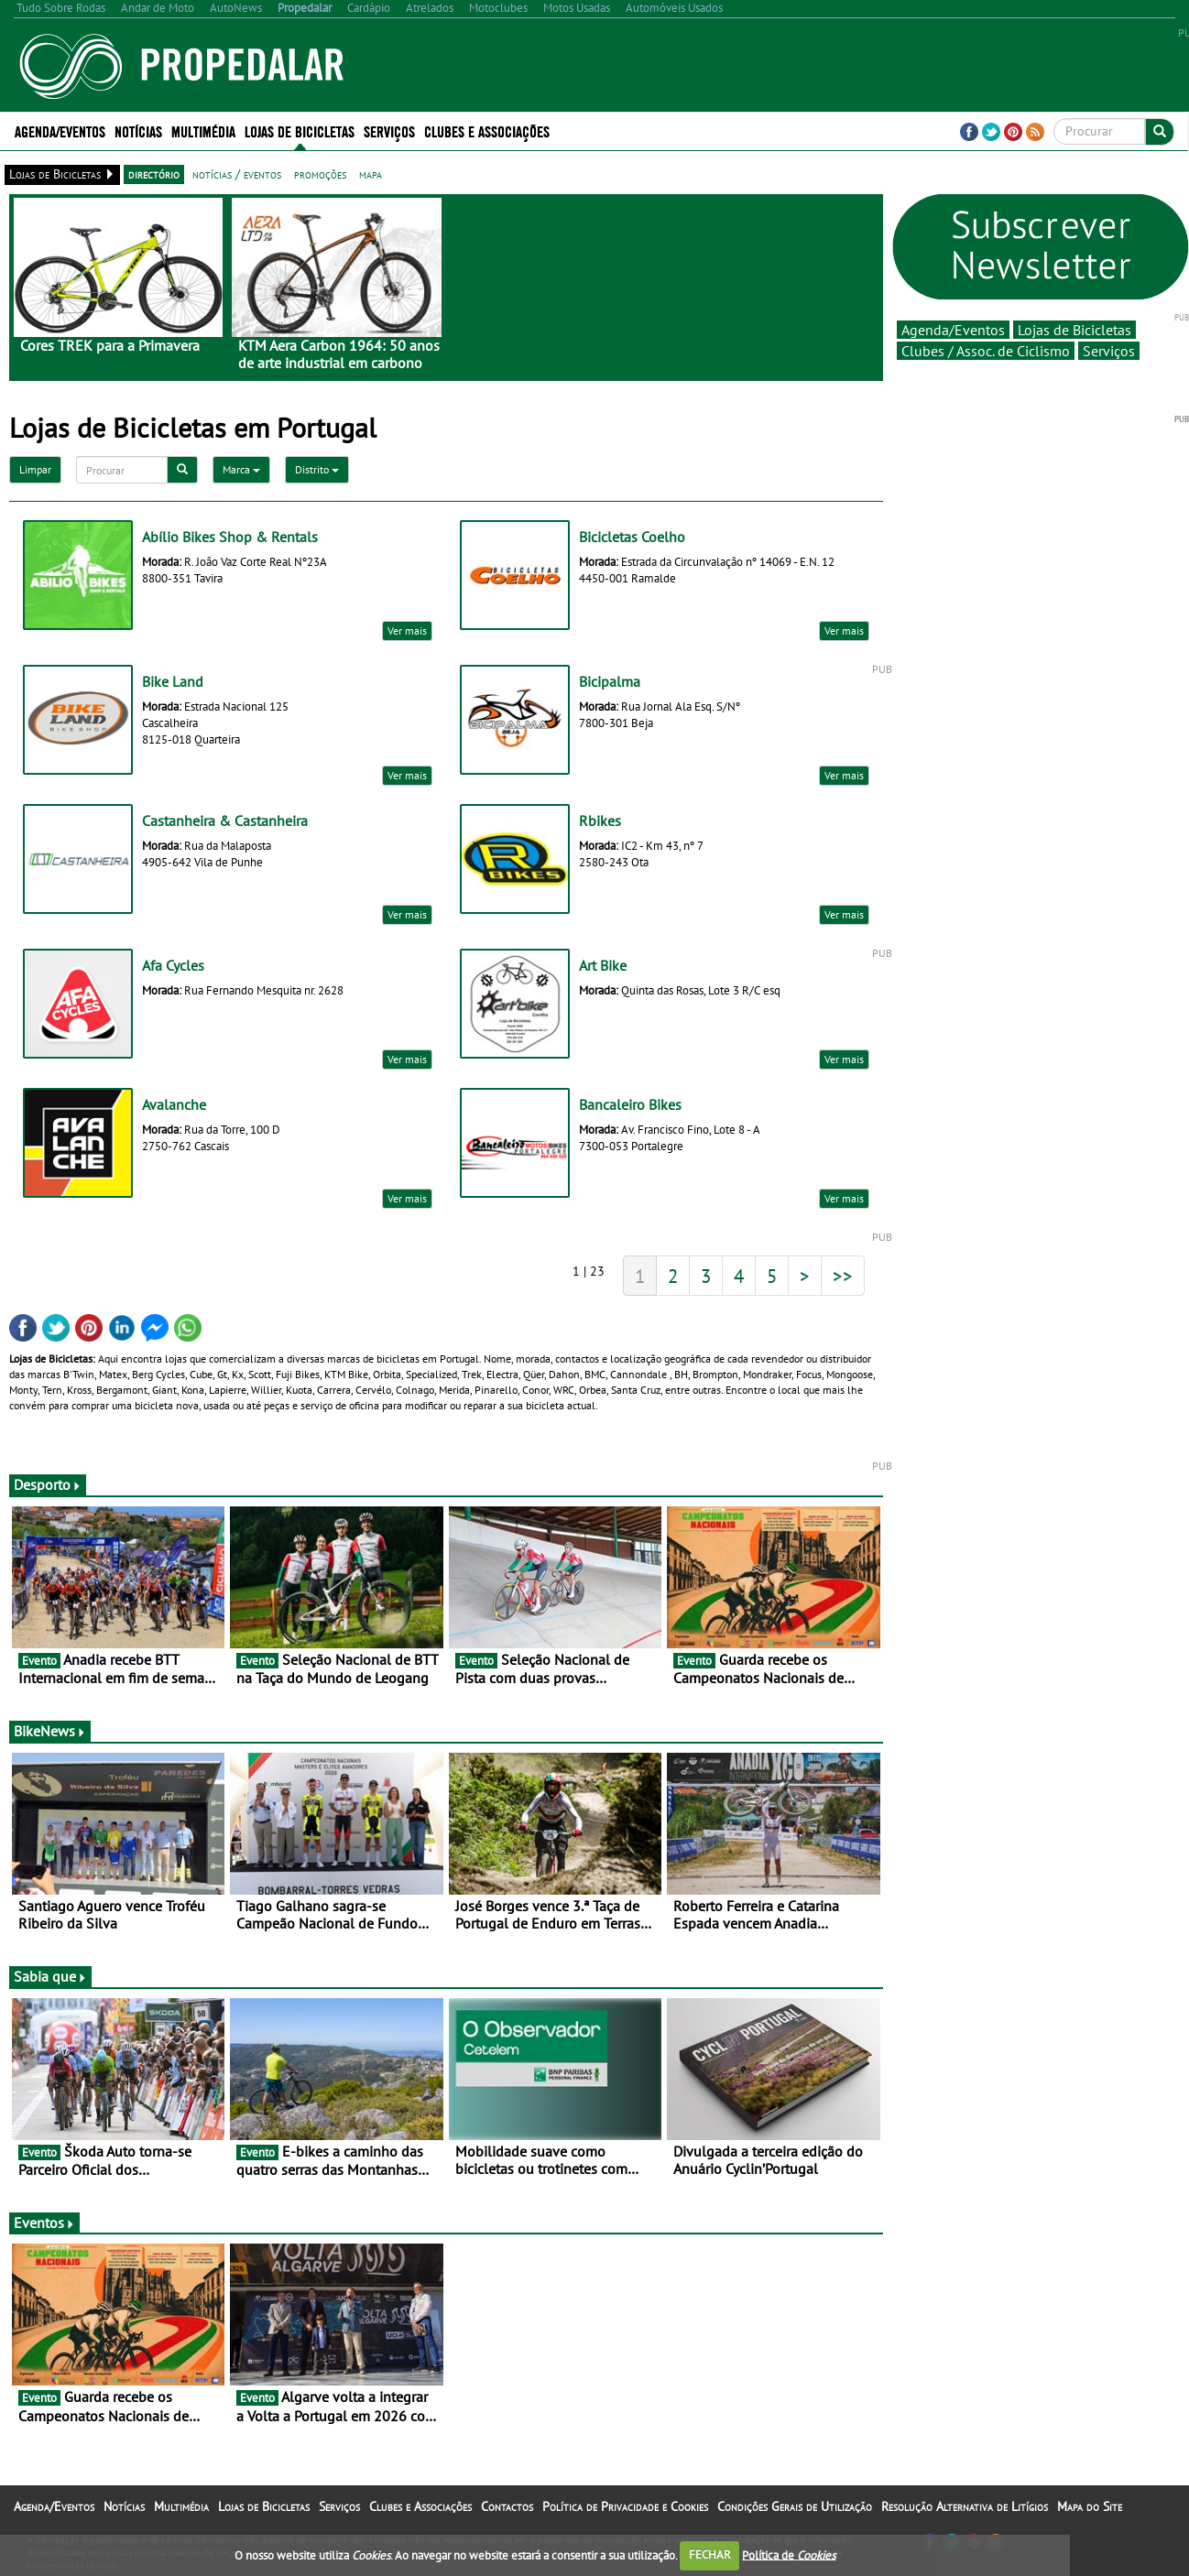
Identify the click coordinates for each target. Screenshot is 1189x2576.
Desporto (48, 1484)
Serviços (389, 130)
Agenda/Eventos (60, 130)
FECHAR (710, 2554)
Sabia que (50, 1976)
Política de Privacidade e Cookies (625, 2506)
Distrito (317, 469)
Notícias (138, 130)
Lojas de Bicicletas (300, 130)
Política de (788, 2554)
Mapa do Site (1089, 2506)
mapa (370, 174)
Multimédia (203, 130)
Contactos (507, 2506)
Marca (241, 469)
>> (843, 1275)
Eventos (44, 2222)
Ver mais (407, 630)
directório (154, 174)
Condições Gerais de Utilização (794, 2506)
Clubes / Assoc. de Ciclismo (985, 351)
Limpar (35, 469)
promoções (320, 174)
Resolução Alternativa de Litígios (964, 2506)
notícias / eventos (236, 174)
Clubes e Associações (487, 130)
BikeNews (50, 1731)
